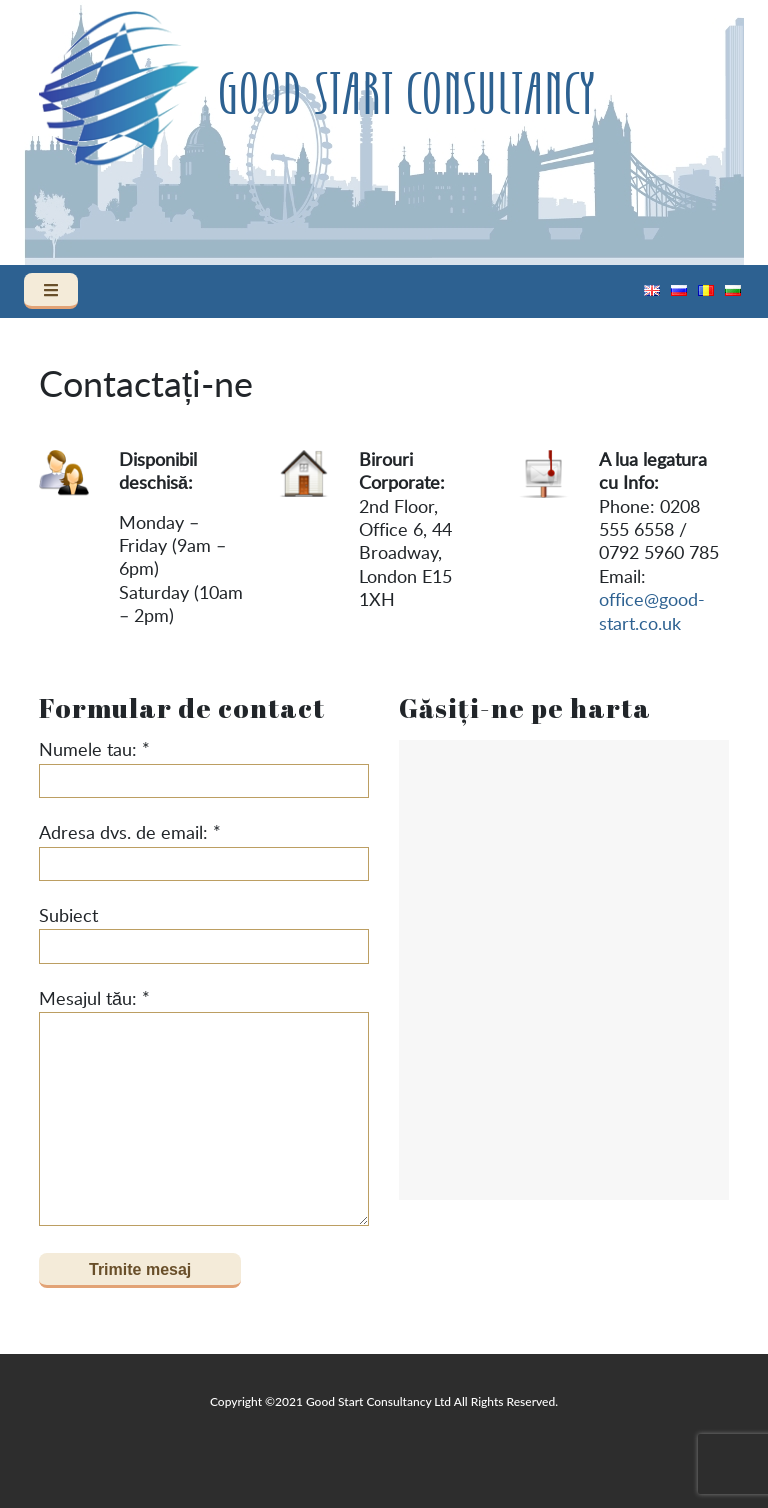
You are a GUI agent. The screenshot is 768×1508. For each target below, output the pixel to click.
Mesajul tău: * (204, 1108)
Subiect (204, 936)
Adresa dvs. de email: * (204, 853)
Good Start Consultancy (406, 96)
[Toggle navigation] (51, 291)
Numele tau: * (204, 770)
